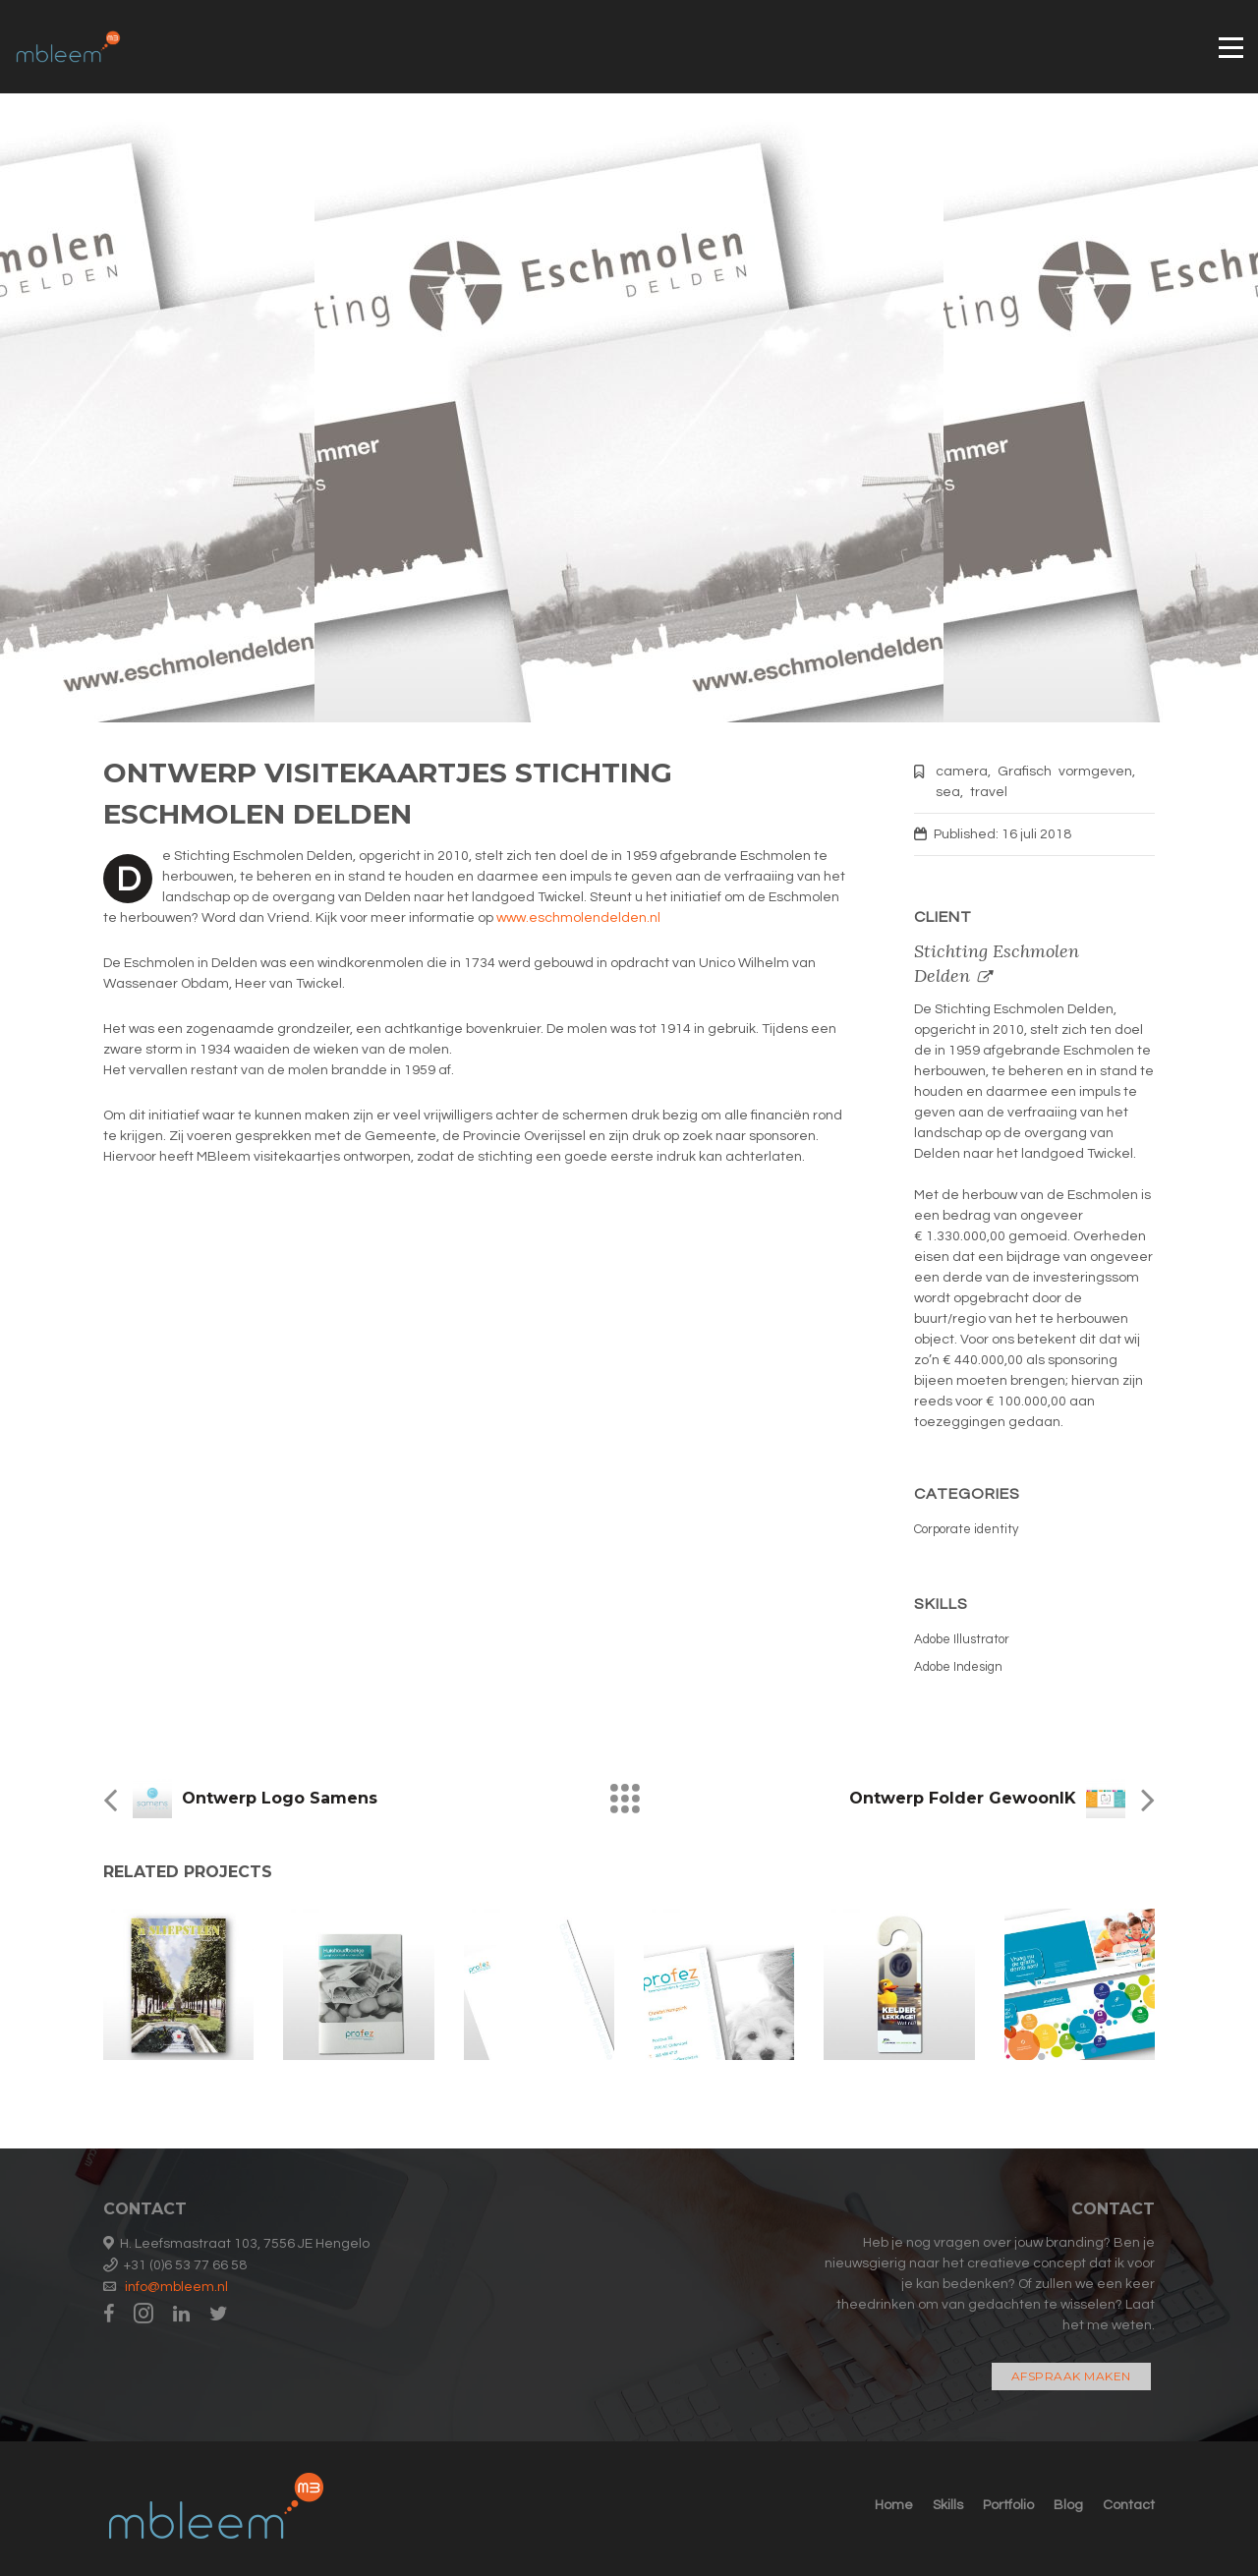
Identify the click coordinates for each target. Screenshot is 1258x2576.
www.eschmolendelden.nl (578, 918)
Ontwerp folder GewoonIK (962, 1798)
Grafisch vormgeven (1065, 771)
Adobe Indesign (958, 1667)
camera (962, 771)
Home (894, 2505)
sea (948, 792)
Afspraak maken (1071, 2376)
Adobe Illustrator (961, 1639)
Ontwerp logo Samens (279, 1798)
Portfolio (1008, 2505)
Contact (1129, 2505)
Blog (1068, 2505)
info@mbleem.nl (176, 2287)
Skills (948, 2505)
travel (988, 792)
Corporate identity (966, 1529)
